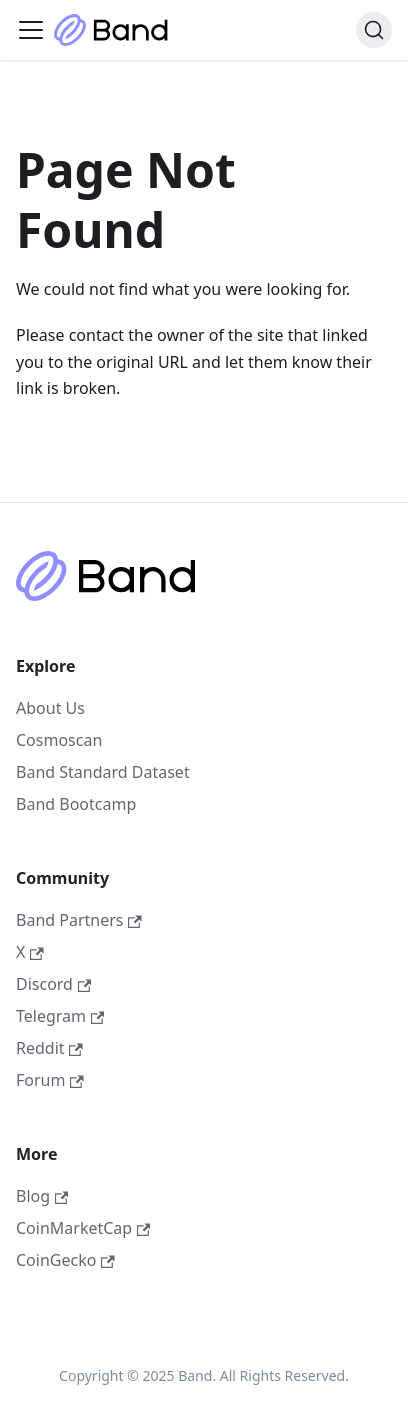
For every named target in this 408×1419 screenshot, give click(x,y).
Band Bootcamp (76, 804)
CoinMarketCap (83, 1228)
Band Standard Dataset (103, 772)
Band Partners (79, 920)
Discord (53, 984)
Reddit (49, 1048)
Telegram (60, 1016)
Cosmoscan (59, 740)
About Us (50, 708)
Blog (42, 1196)
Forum (50, 1080)
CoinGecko (65, 1260)
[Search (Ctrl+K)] (374, 30)
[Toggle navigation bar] (31, 30)
